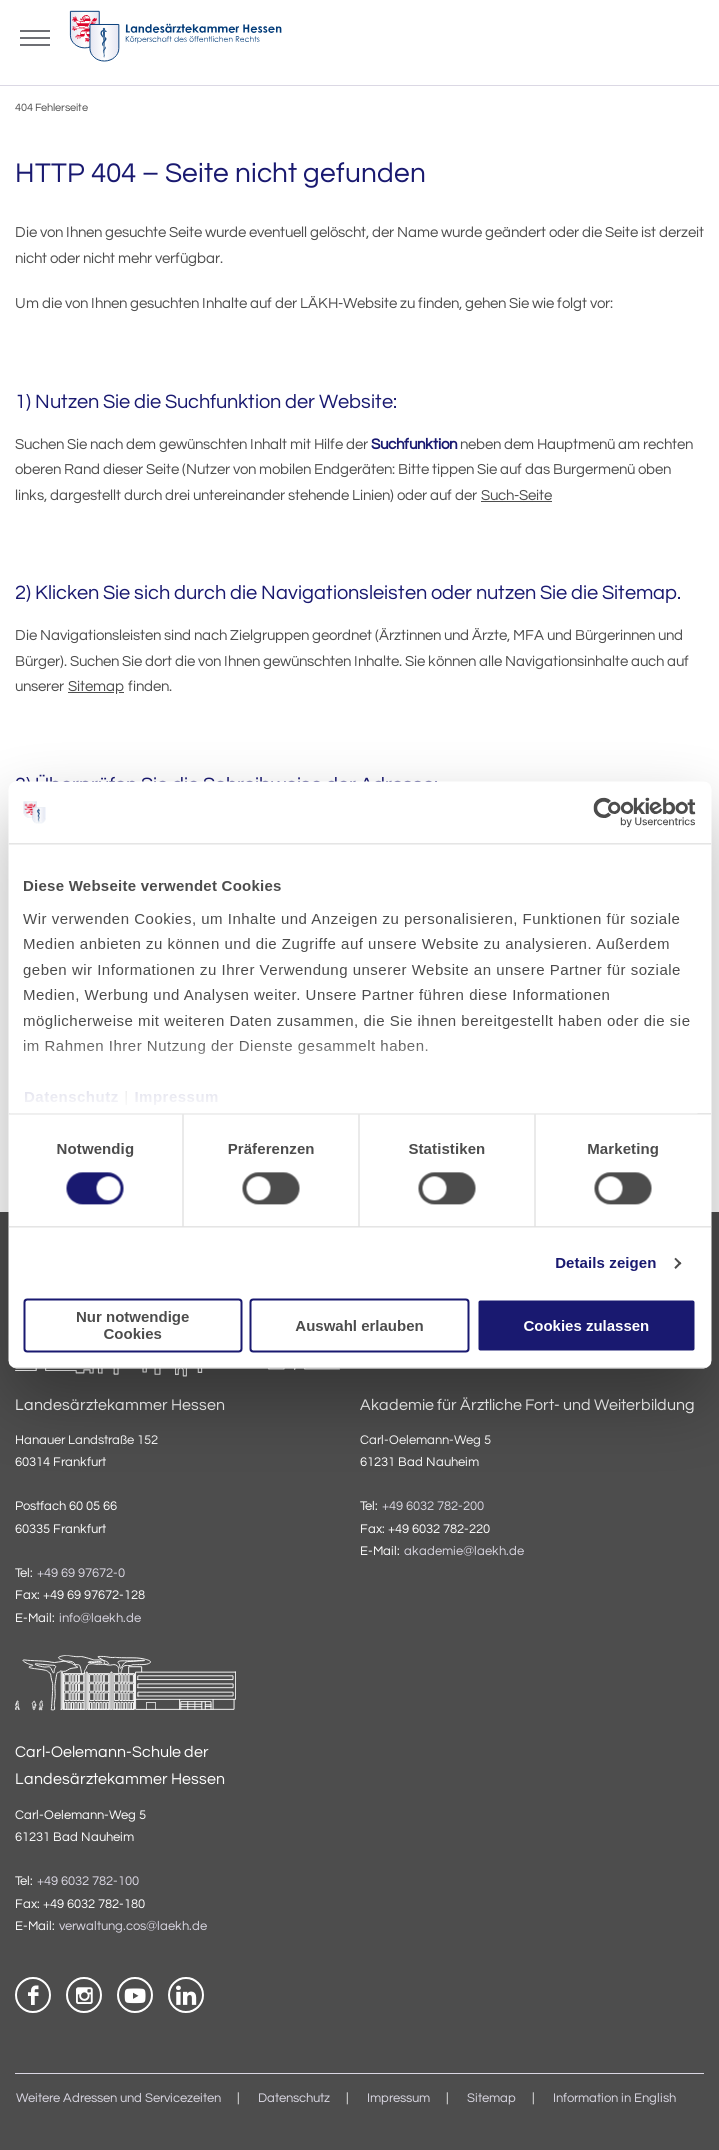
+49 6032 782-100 (88, 1881)
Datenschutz (71, 1096)
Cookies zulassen (586, 1325)
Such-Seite (516, 495)
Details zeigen (605, 1262)
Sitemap (96, 686)
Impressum (176, 1096)
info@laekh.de (100, 1618)
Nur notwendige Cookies (132, 1326)
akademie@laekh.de (464, 1551)
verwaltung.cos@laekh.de (133, 1926)
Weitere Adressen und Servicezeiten (118, 2098)
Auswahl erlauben (359, 1325)
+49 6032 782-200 (433, 1506)
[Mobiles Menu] (35, 36)
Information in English (614, 2098)
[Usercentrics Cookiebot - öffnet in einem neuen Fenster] (608, 812)
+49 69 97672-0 (81, 1573)
